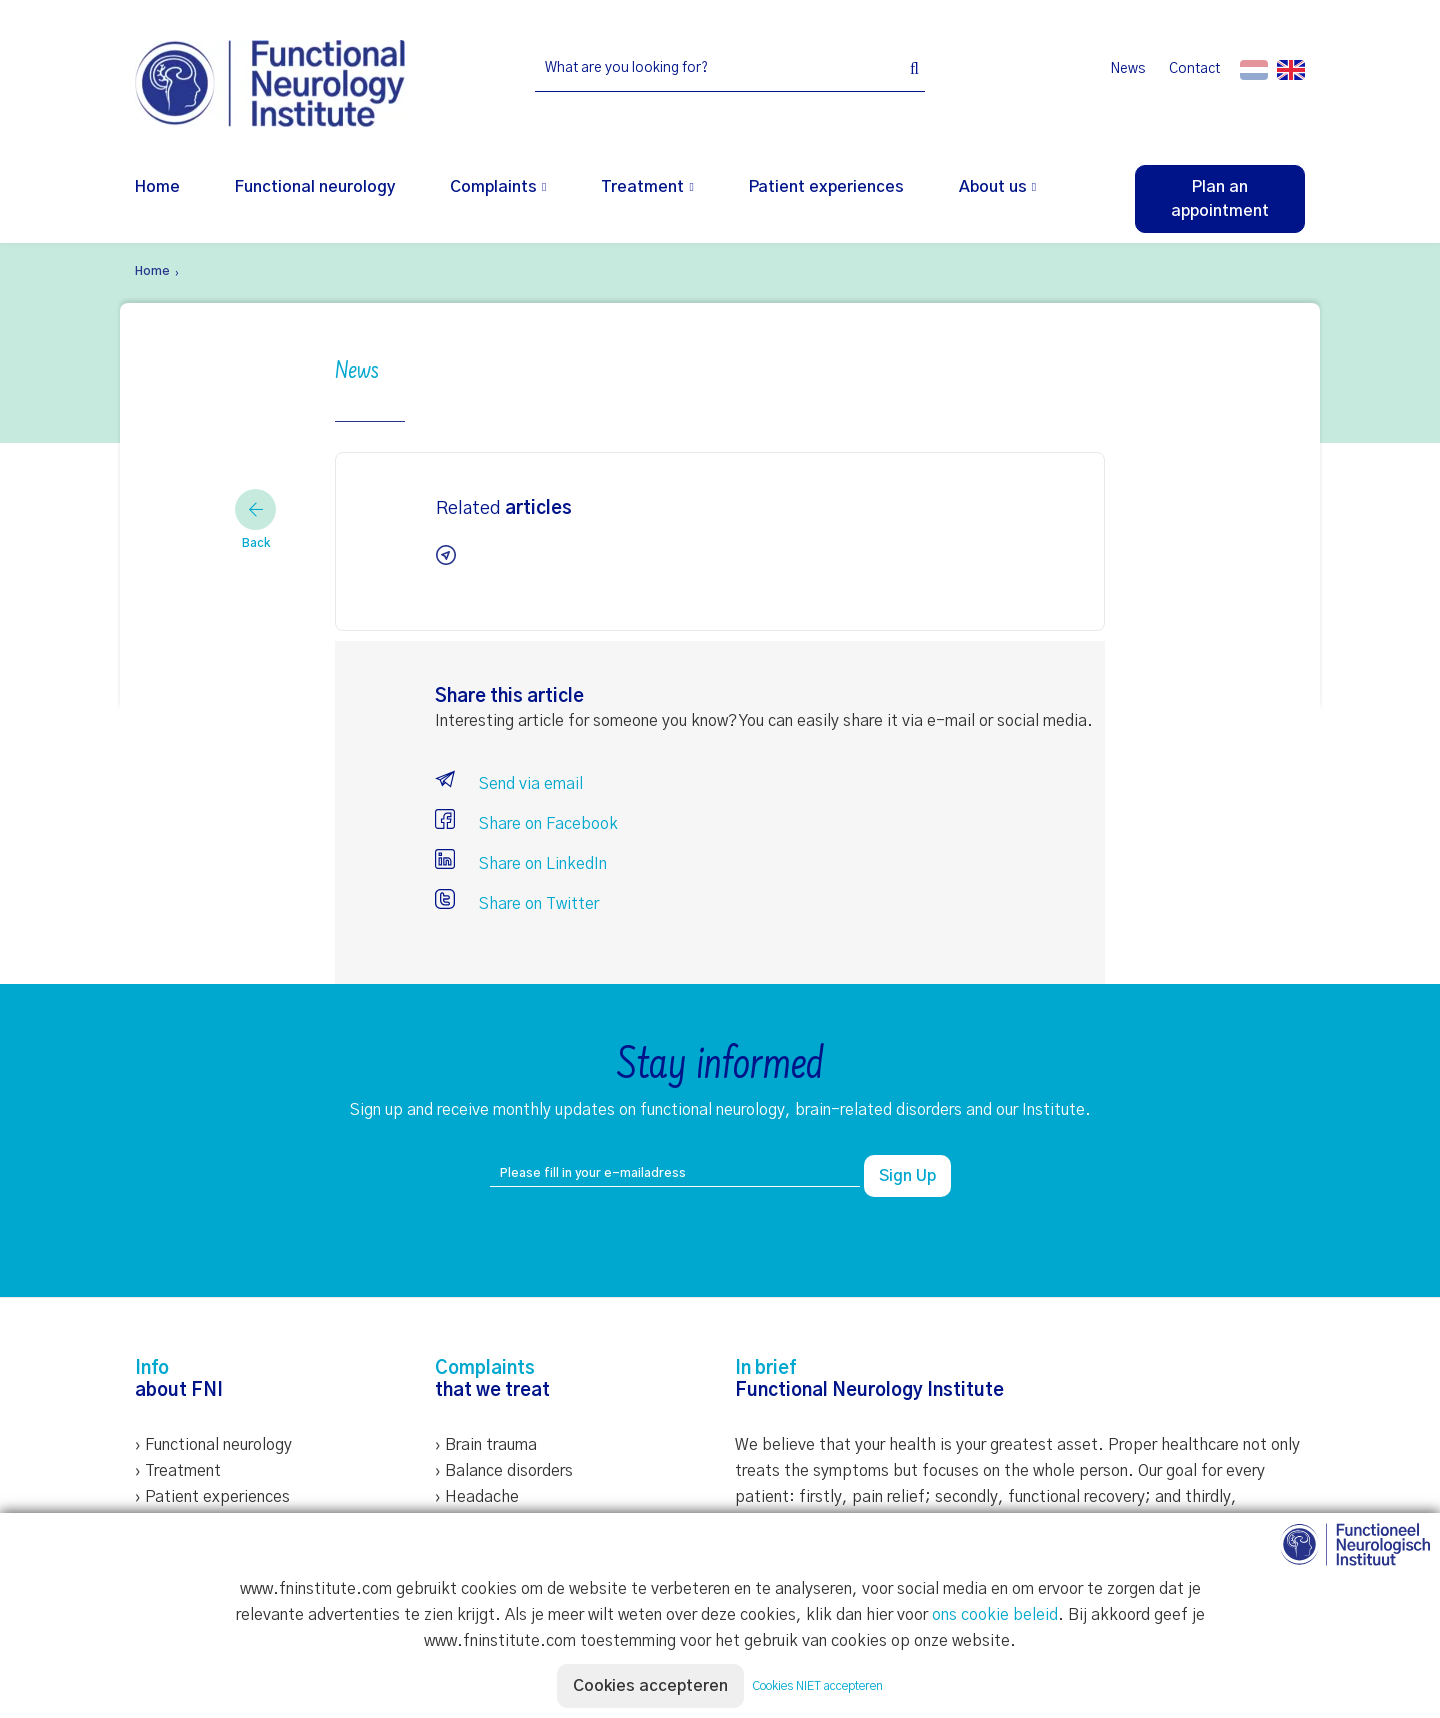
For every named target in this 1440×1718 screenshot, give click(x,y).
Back (255, 519)
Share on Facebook (526, 824)
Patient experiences (826, 187)
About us (993, 187)
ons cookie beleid (995, 1615)
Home (157, 187)
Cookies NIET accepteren (817, 1686)
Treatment (642, 187)
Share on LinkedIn (521, 864)
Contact (1194, 69)
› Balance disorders (504, 1471)
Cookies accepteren (650, 1686)
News (1127, 69)
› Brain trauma (486, 1445)
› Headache (477, 1497)
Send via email (509, 784)
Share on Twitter (517, 904)
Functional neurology (315, 187)
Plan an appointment (1220, 199)
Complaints (493, 187)
